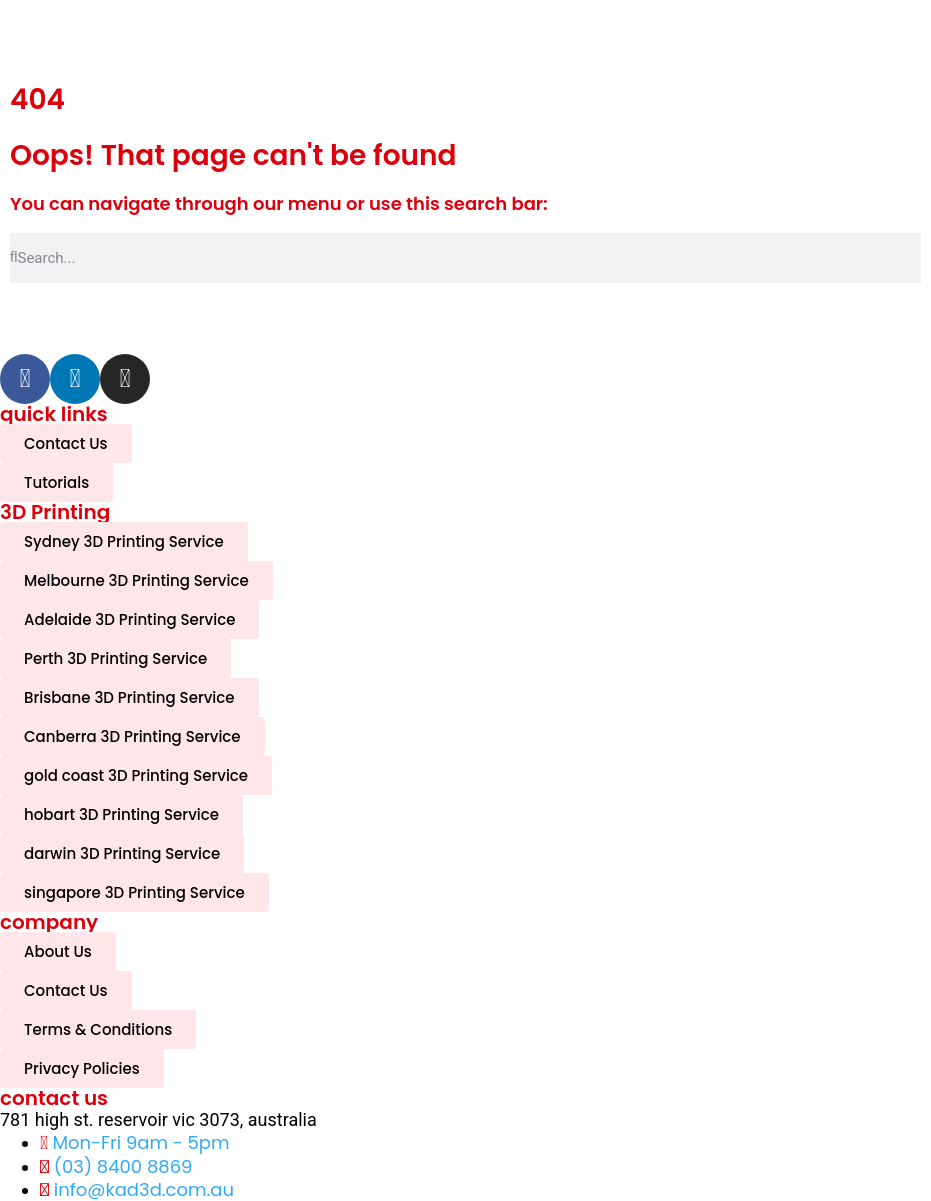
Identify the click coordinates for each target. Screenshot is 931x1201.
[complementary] (786, 1091)
